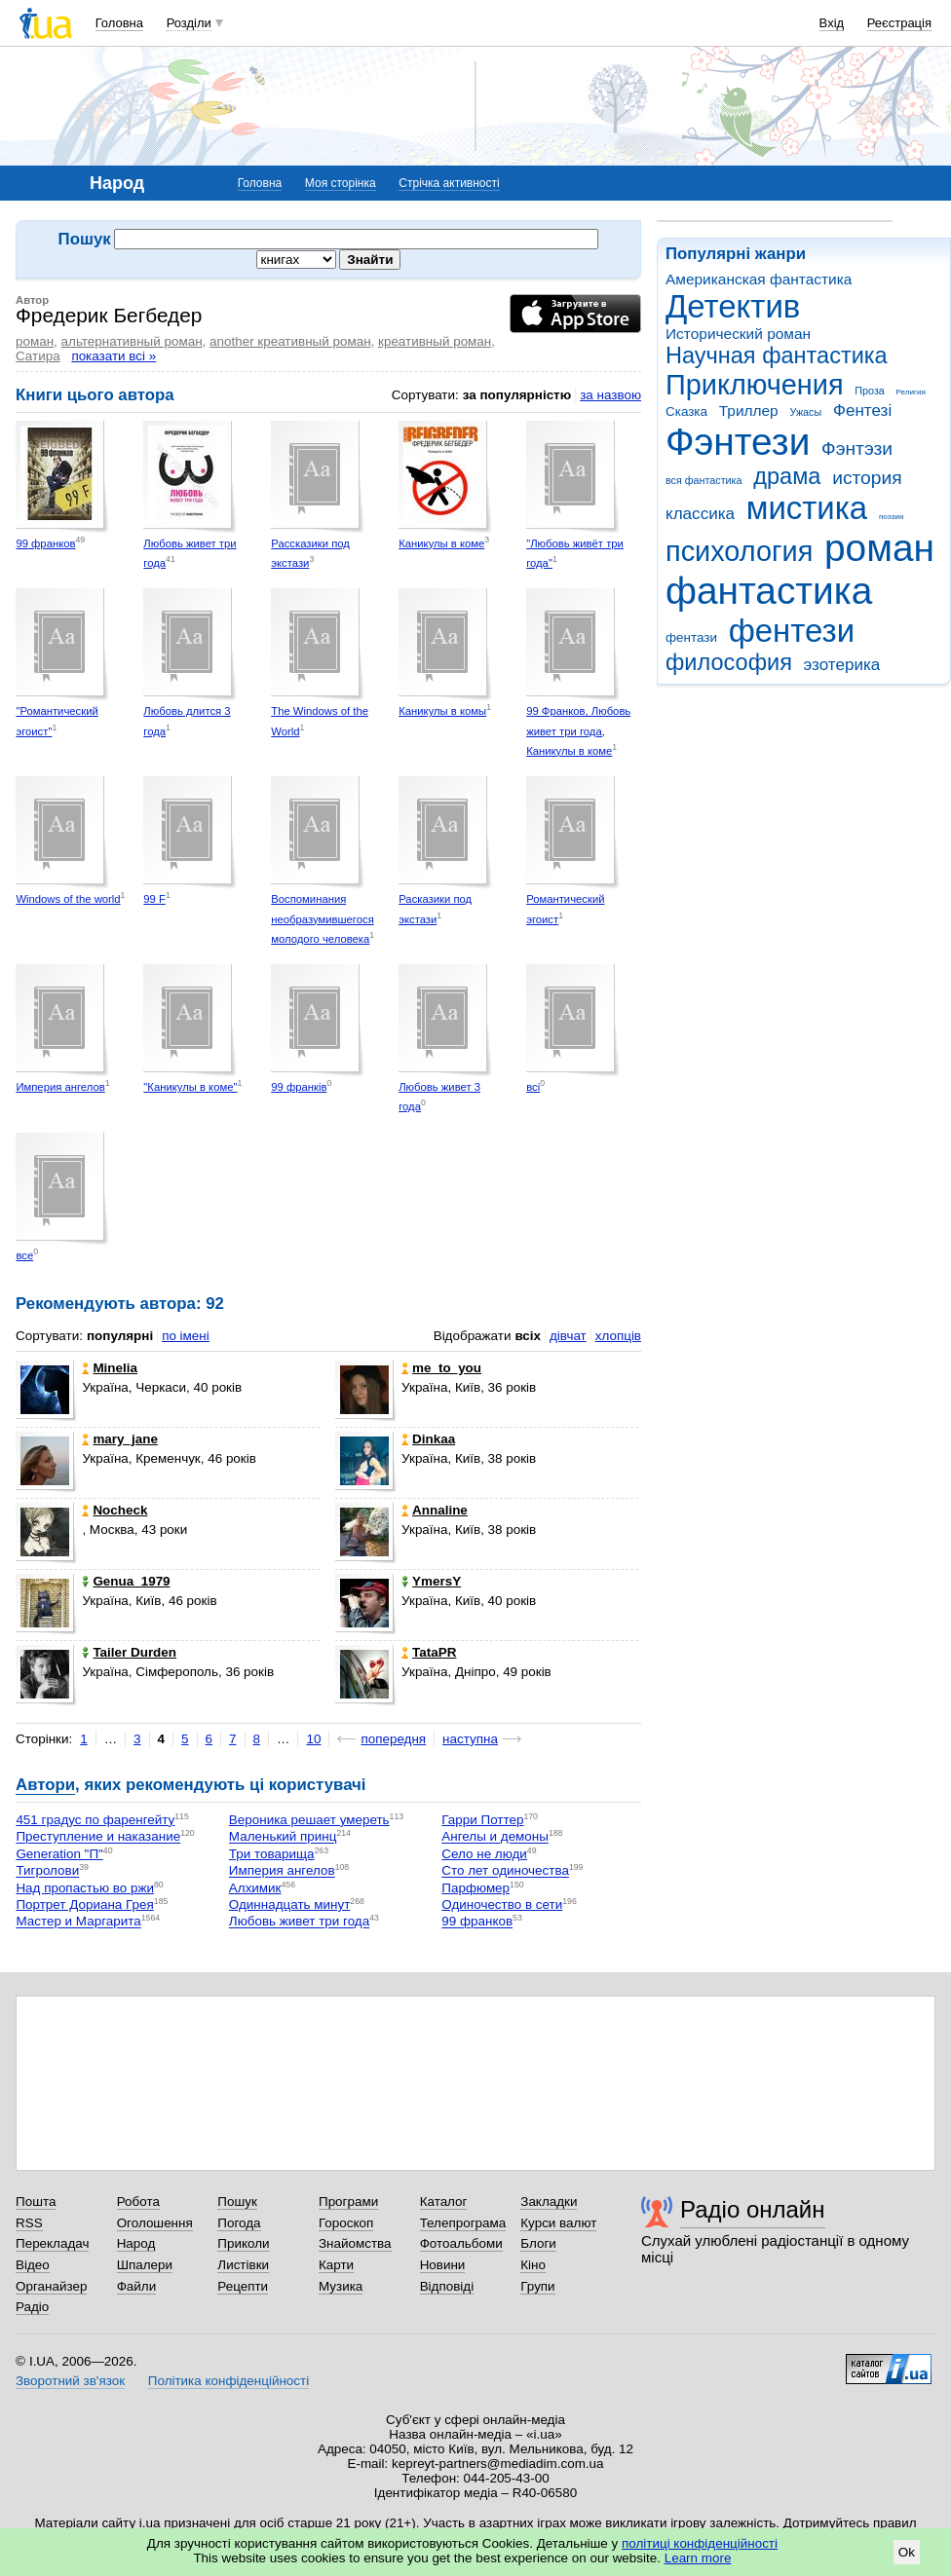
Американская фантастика (759, 279)
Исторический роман (738, 333)
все (24, 1255)
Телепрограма (463, 2223)
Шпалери (144, 2265)
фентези (792, 631)
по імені (185, 1335)
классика (700, 513)
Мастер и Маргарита (78, 1922)
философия (729, 662)
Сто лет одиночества (505, 1871)
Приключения (755, 384)
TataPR (428, 1652)
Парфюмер (475, 1888)
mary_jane (120, 1439)
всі (533, 1087)
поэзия (891, 516)
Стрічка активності (449, 183)
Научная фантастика (777, 355)
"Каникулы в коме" (190, 1087)
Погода (238, 2223)
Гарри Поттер (482, 1819)
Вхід (832, 23)
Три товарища (272, 1854)
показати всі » (113, 356)
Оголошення (155, 2223)
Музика (340, 2286)
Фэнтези (738, 442)
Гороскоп (346, 2223)
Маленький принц (283, 1837)
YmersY (431, 1581)
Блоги (538, 2243)
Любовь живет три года (299, 1922)
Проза (869, 390)
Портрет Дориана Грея (84, 1904)
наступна (470, 1739)
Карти (336, 2265)
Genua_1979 (126, 1581)
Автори (45, 1784)
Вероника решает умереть (309, 1819)
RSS (29, 2223)
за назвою (610, 395)
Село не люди (484, 1854)
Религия (911, 392)
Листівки (243, 2265)
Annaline (434, 1510)
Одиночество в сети (501, 1904)
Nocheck (114, 1510)
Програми (348, 2201)
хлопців (618, 1335)
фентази (691, 637)
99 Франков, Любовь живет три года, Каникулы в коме (578, 731)
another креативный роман (290, 341)
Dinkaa (428, 1439)
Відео (33, 2265)
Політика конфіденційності (228, 2380)
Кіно (533, 2265)
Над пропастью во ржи (85, 1888)
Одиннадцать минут (289, 1904)
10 (313, 1739)
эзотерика (842, 664)
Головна (119, 23)
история (866, 477)
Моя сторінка (340, 183)
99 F (154, 899)
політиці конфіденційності (700, 2543)
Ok (906, 2552)
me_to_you (441, 1368)
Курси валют (558, 2223)
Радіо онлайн (752, 2209)
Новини (443, 2265)
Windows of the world (68, 899)
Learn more (698, 2558)
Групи (537, 2286)
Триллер (749, 410)
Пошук (237, 2201)
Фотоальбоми (461, 2243)
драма (786, 476)
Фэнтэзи (857, 448)
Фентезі (862, 410)
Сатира (38, 356)
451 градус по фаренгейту (95, 1819)
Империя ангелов (60, 1087)
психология (739, 551)
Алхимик (255, 1888)
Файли (137, 2286)
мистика (806, 508)
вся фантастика (704, 480)
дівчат (568, 1335)
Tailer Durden (129, 1652)
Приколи (243, 2243)
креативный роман (434, 341)
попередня (393, 1739)
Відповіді (447, 2286)
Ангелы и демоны (495, 1837)
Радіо (32, 2306)
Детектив (733, 306)
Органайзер (51, 2286)
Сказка (686, 411)
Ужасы (805, 412)
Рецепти (242, 2286)
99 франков (45, 543)
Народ (136, 2243)
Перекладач (52, 2243)
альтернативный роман (132, 341)
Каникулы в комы (442, 711)
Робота (138, 2201)
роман (879, 548)
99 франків (298, 1087)
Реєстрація (899, 23)
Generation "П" (59, 1854)
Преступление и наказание (98, 1837)
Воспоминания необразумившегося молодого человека (322, 919)
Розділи (189, 23)
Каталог (444, 2201)
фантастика (769, 591)
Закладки (548, 2201)
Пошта (36, 2201)
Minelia (109, 1368)
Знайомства (355, 2243)
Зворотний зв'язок (70, 2380)
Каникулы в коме (441, 543)
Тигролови (47, 1871)
